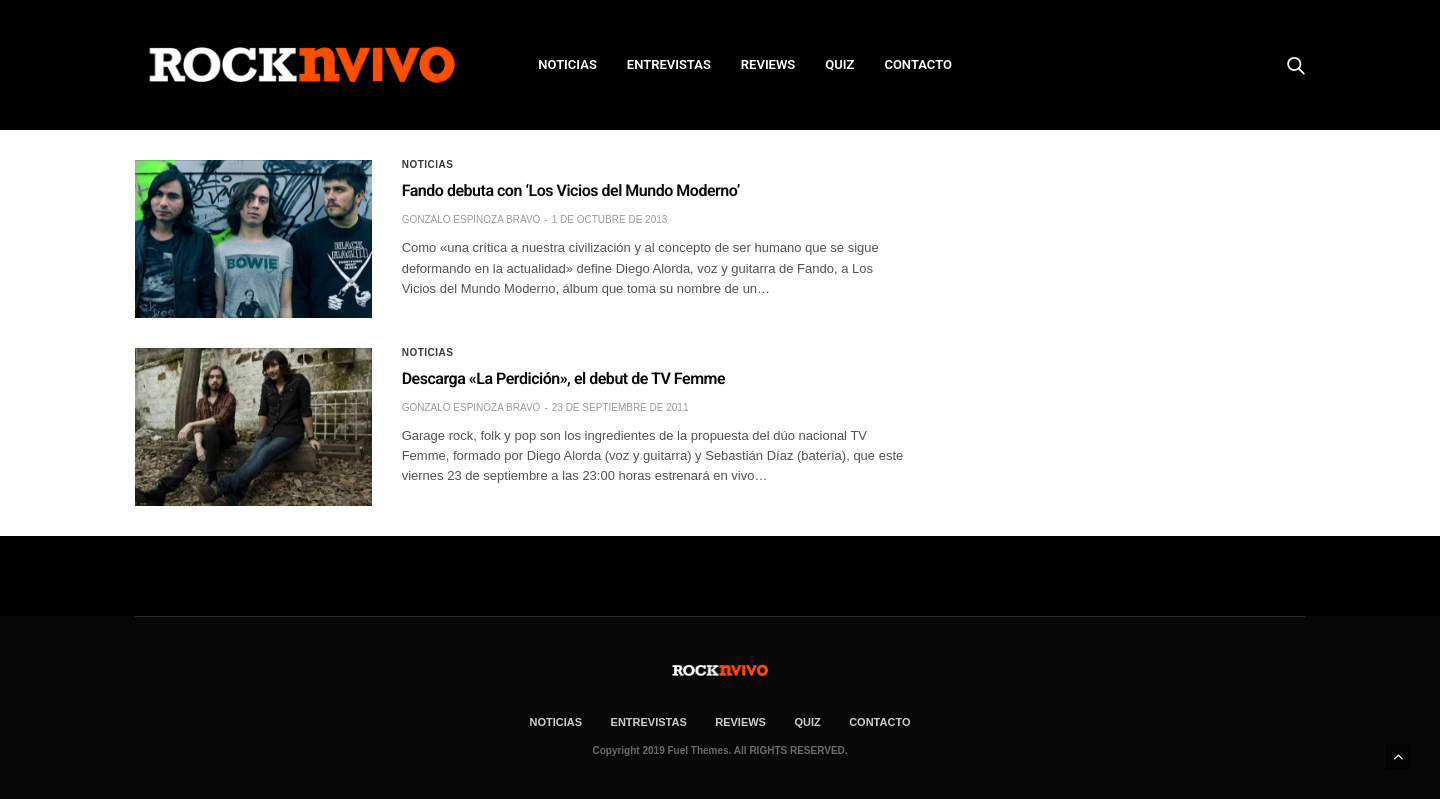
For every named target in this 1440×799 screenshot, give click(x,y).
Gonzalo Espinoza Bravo (471, 219)
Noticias (428, 165)
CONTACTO (918, 64)
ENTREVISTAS (669, 64)
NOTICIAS (567, 64)
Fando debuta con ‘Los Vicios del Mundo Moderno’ (571, 190)
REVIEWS (768, 64)
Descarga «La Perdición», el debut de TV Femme (563, 378)
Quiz (839, 64)
